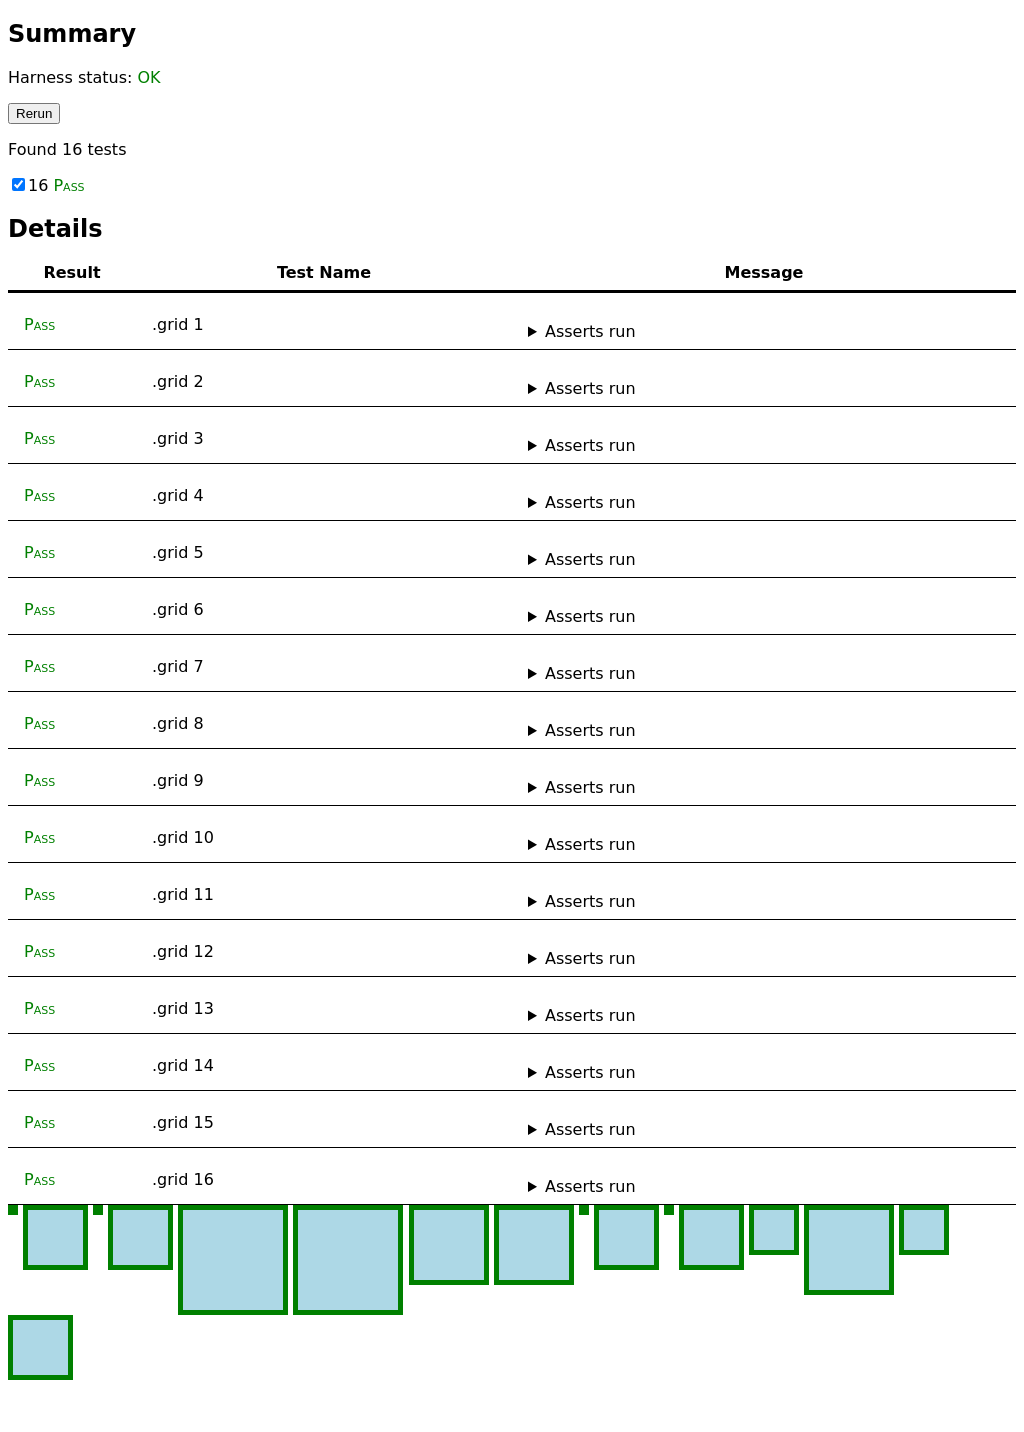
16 (48, 185)
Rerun (34, 113)
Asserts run (590, 331)
